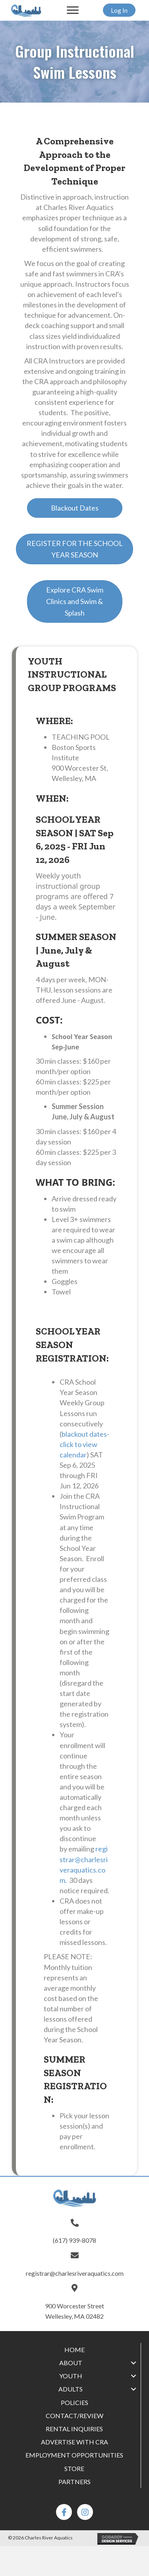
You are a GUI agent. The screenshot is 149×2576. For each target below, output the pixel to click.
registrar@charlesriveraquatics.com (75, 2273)
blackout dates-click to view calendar (84, 1444)
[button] (73, 10)
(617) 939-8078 (74, 2240)
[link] (74, 2349)
